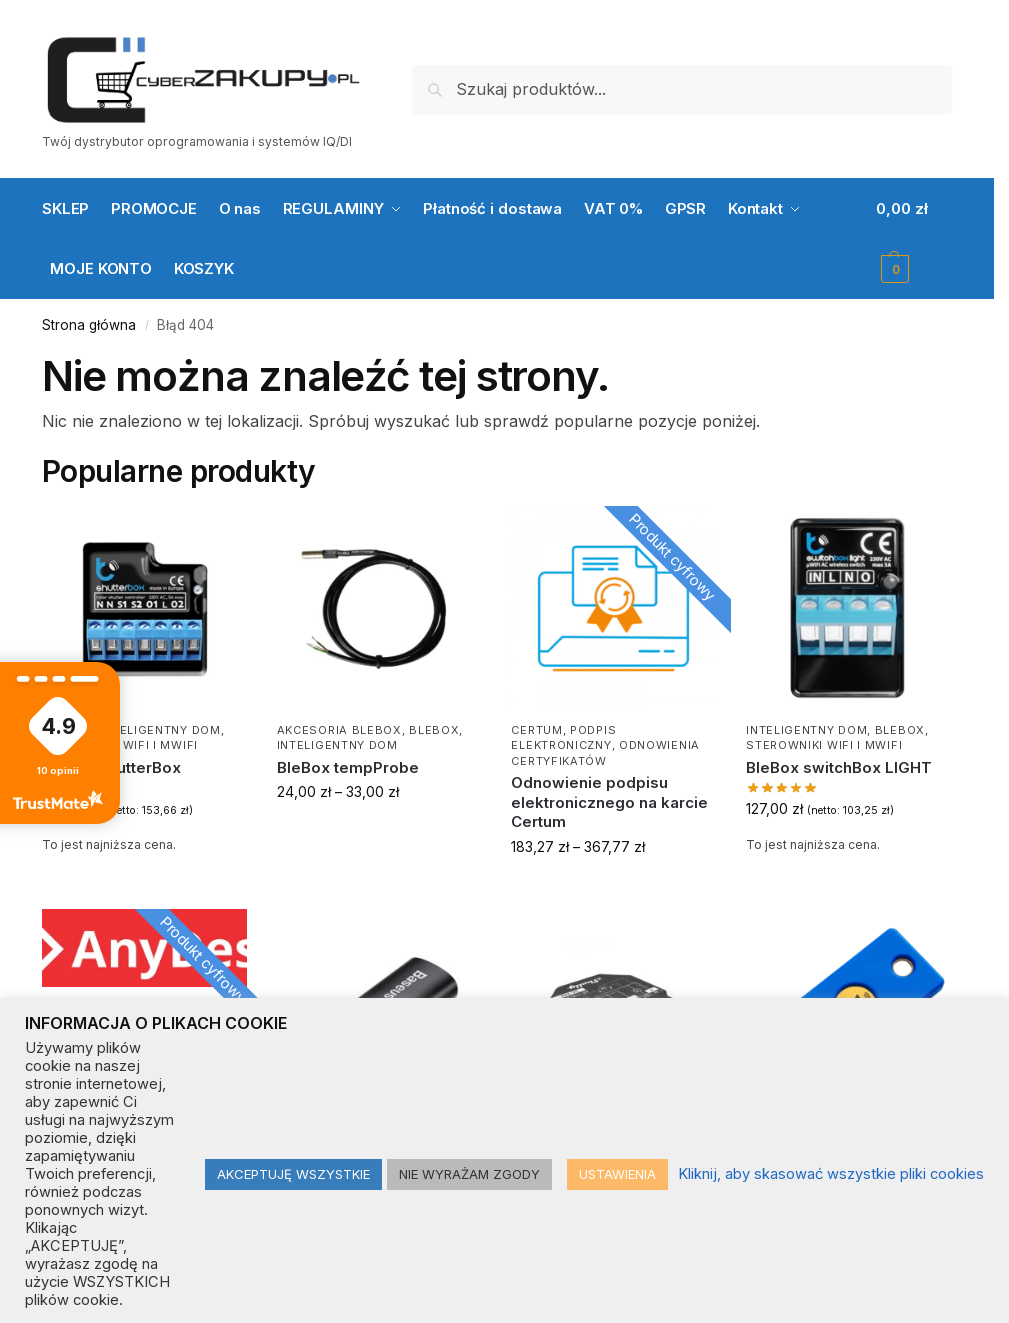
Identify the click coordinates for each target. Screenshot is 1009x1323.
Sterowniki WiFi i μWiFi (824, 745)
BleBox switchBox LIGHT (839, 767)
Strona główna (89, 325)
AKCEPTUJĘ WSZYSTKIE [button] (293, 1174)
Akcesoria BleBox (339, 730)
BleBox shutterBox (111, 767)
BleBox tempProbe (348, 767)
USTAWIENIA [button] (617, 1174)
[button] (914, 239)
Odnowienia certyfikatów (605, 752)
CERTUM (536, 730)
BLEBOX (434, 730)
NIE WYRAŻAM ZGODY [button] (469, 1174)
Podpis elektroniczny (563, 737)
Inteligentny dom (159, 730)
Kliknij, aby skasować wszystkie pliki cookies (831, 1174)
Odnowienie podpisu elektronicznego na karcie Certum (609, 802)
